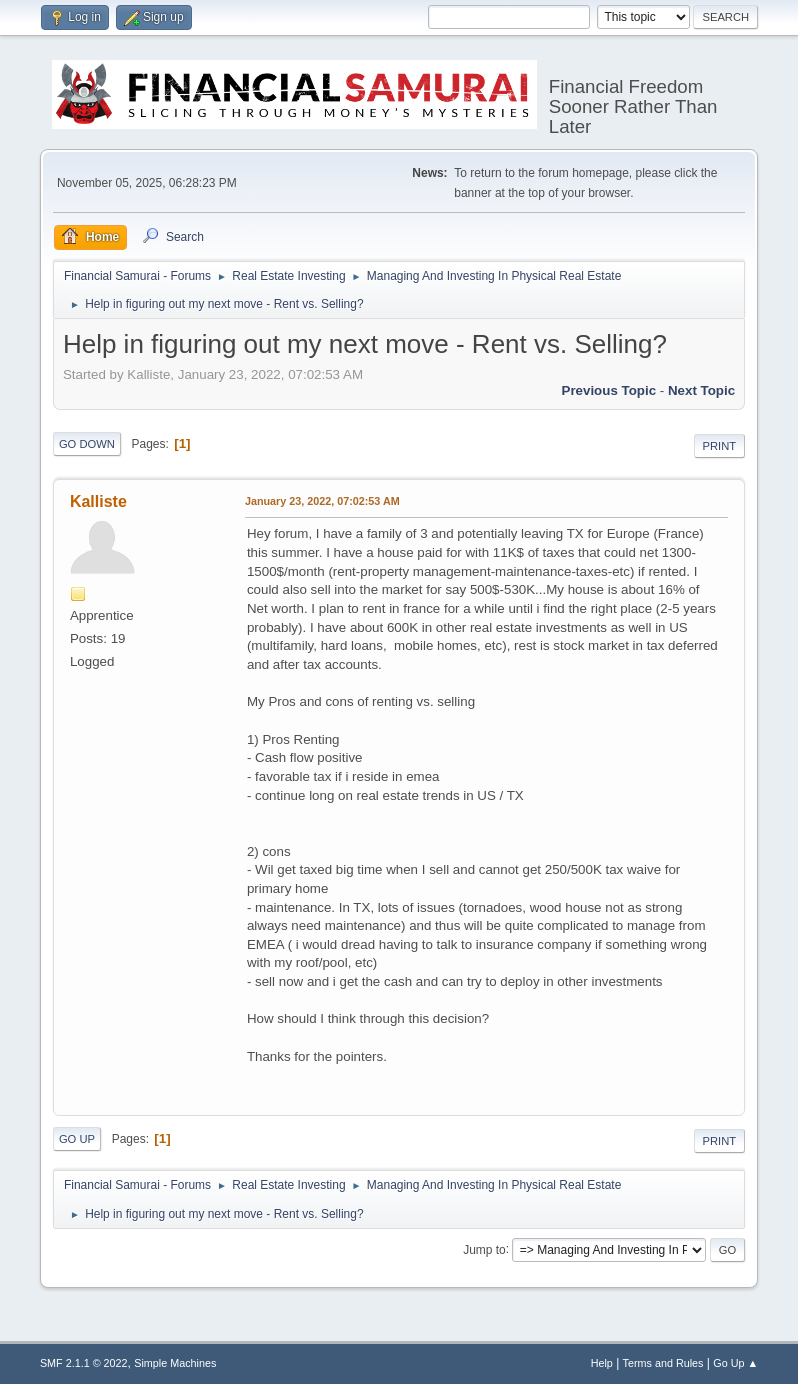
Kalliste (98, 501)
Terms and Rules (663, 1363)
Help (602, 1363)
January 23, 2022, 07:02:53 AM (322, 501)
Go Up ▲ (735, 1363)
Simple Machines (175, 1363)
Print (720, 446)
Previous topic (609, 390)
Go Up (77, 1139)
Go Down (87, 444)
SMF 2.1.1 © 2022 (84, 1363)
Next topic (701, 390)
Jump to (484, 1249)
